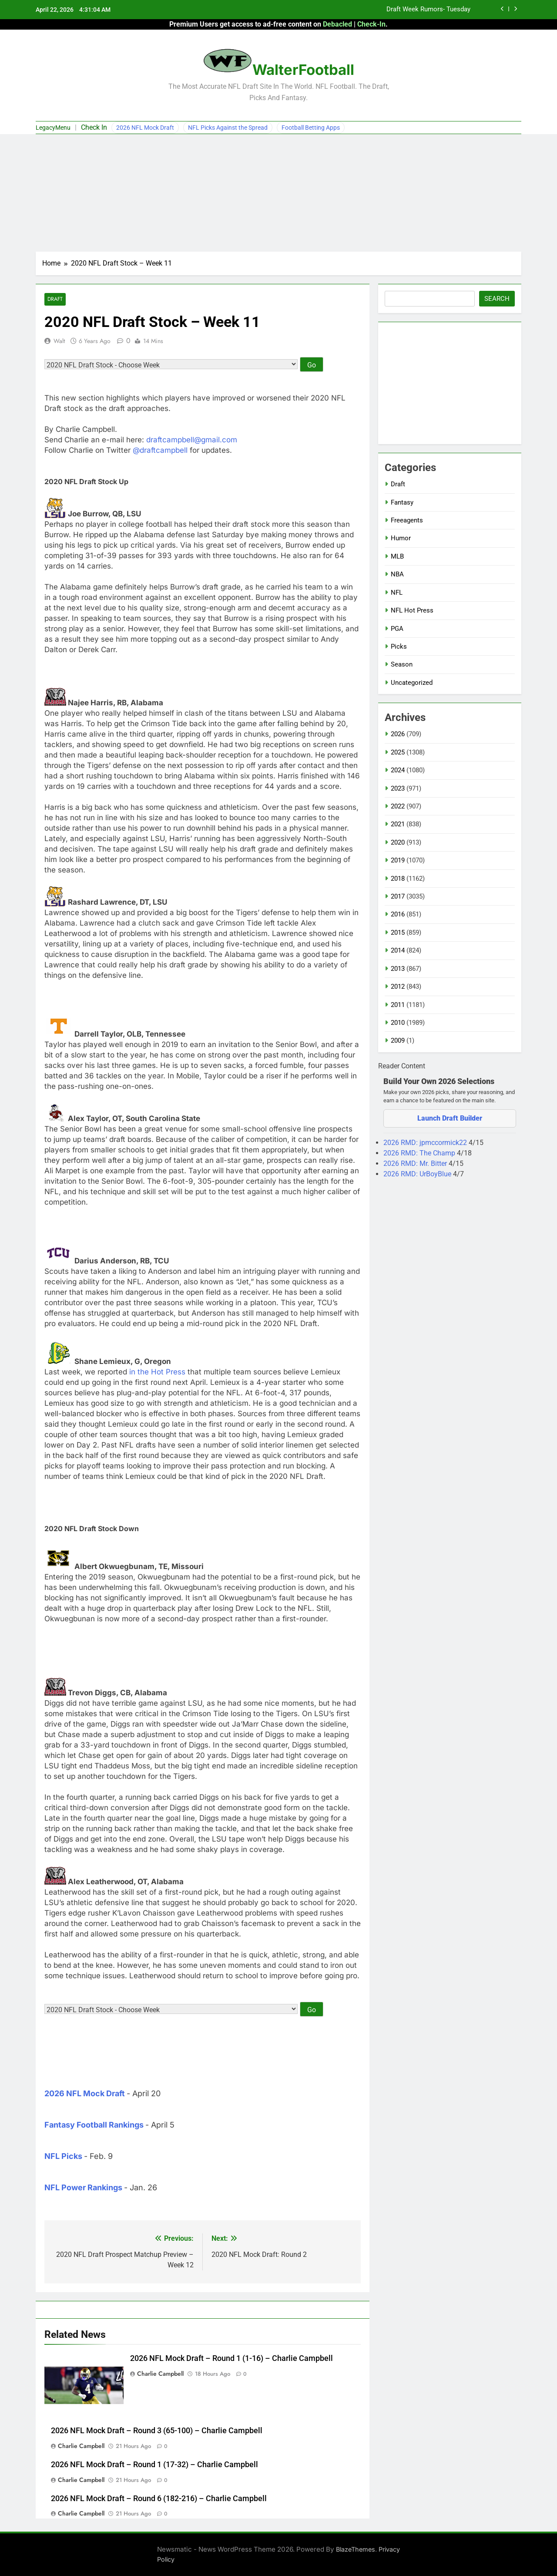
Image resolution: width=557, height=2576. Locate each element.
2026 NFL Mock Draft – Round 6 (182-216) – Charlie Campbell (159, 2498)
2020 (398, 842)
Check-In (371, 24)
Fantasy (402, 502)
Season (402, 664)
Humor (401, 538)
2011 (398, 1005)
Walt (59, 341)
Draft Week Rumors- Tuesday (428, 9)
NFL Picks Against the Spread (228, 127)
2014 (398, 950)
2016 (398, 914)
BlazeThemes (355, 2549)
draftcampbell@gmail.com (191, 440)
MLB (397, 556)
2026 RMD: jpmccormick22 (426, 1142)
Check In (94, 127)
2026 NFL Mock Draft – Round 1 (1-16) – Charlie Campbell (231, 2358)
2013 (398, 969)
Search (497, 299)
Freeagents (407, 520)
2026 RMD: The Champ (420, 1153)
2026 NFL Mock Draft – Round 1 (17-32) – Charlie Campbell (154, 2464)
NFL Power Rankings (83, 2187)
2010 (398, 1023)
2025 (398, 752)
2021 (398, 824)
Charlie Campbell (160, 2374)
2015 (398, 932)
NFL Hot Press (412, 610)
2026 (398, 734)
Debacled (337, 24)
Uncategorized (412, 683)
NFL (397, 592)
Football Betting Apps (311, 127)
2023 (398, 788)
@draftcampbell (160, 450)
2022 (398, 806)
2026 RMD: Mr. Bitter (416, 1163)
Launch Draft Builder (449, 1118)
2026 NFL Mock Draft (145, 127)
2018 (398, 878)
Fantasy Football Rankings (94, 2125)
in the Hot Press (157, 1372)
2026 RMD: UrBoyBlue (418, 1174)
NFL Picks (63, 2156)
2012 (398, 986)
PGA (397, 629)
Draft (55, 299)
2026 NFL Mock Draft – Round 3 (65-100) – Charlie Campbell (156, 2430)
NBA (397, 574)
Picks (399, 646)
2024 (398, 770)
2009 (398, 1040)
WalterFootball (303, 69)
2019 (398, 860)
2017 (398, 896)
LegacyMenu (53, 128)
